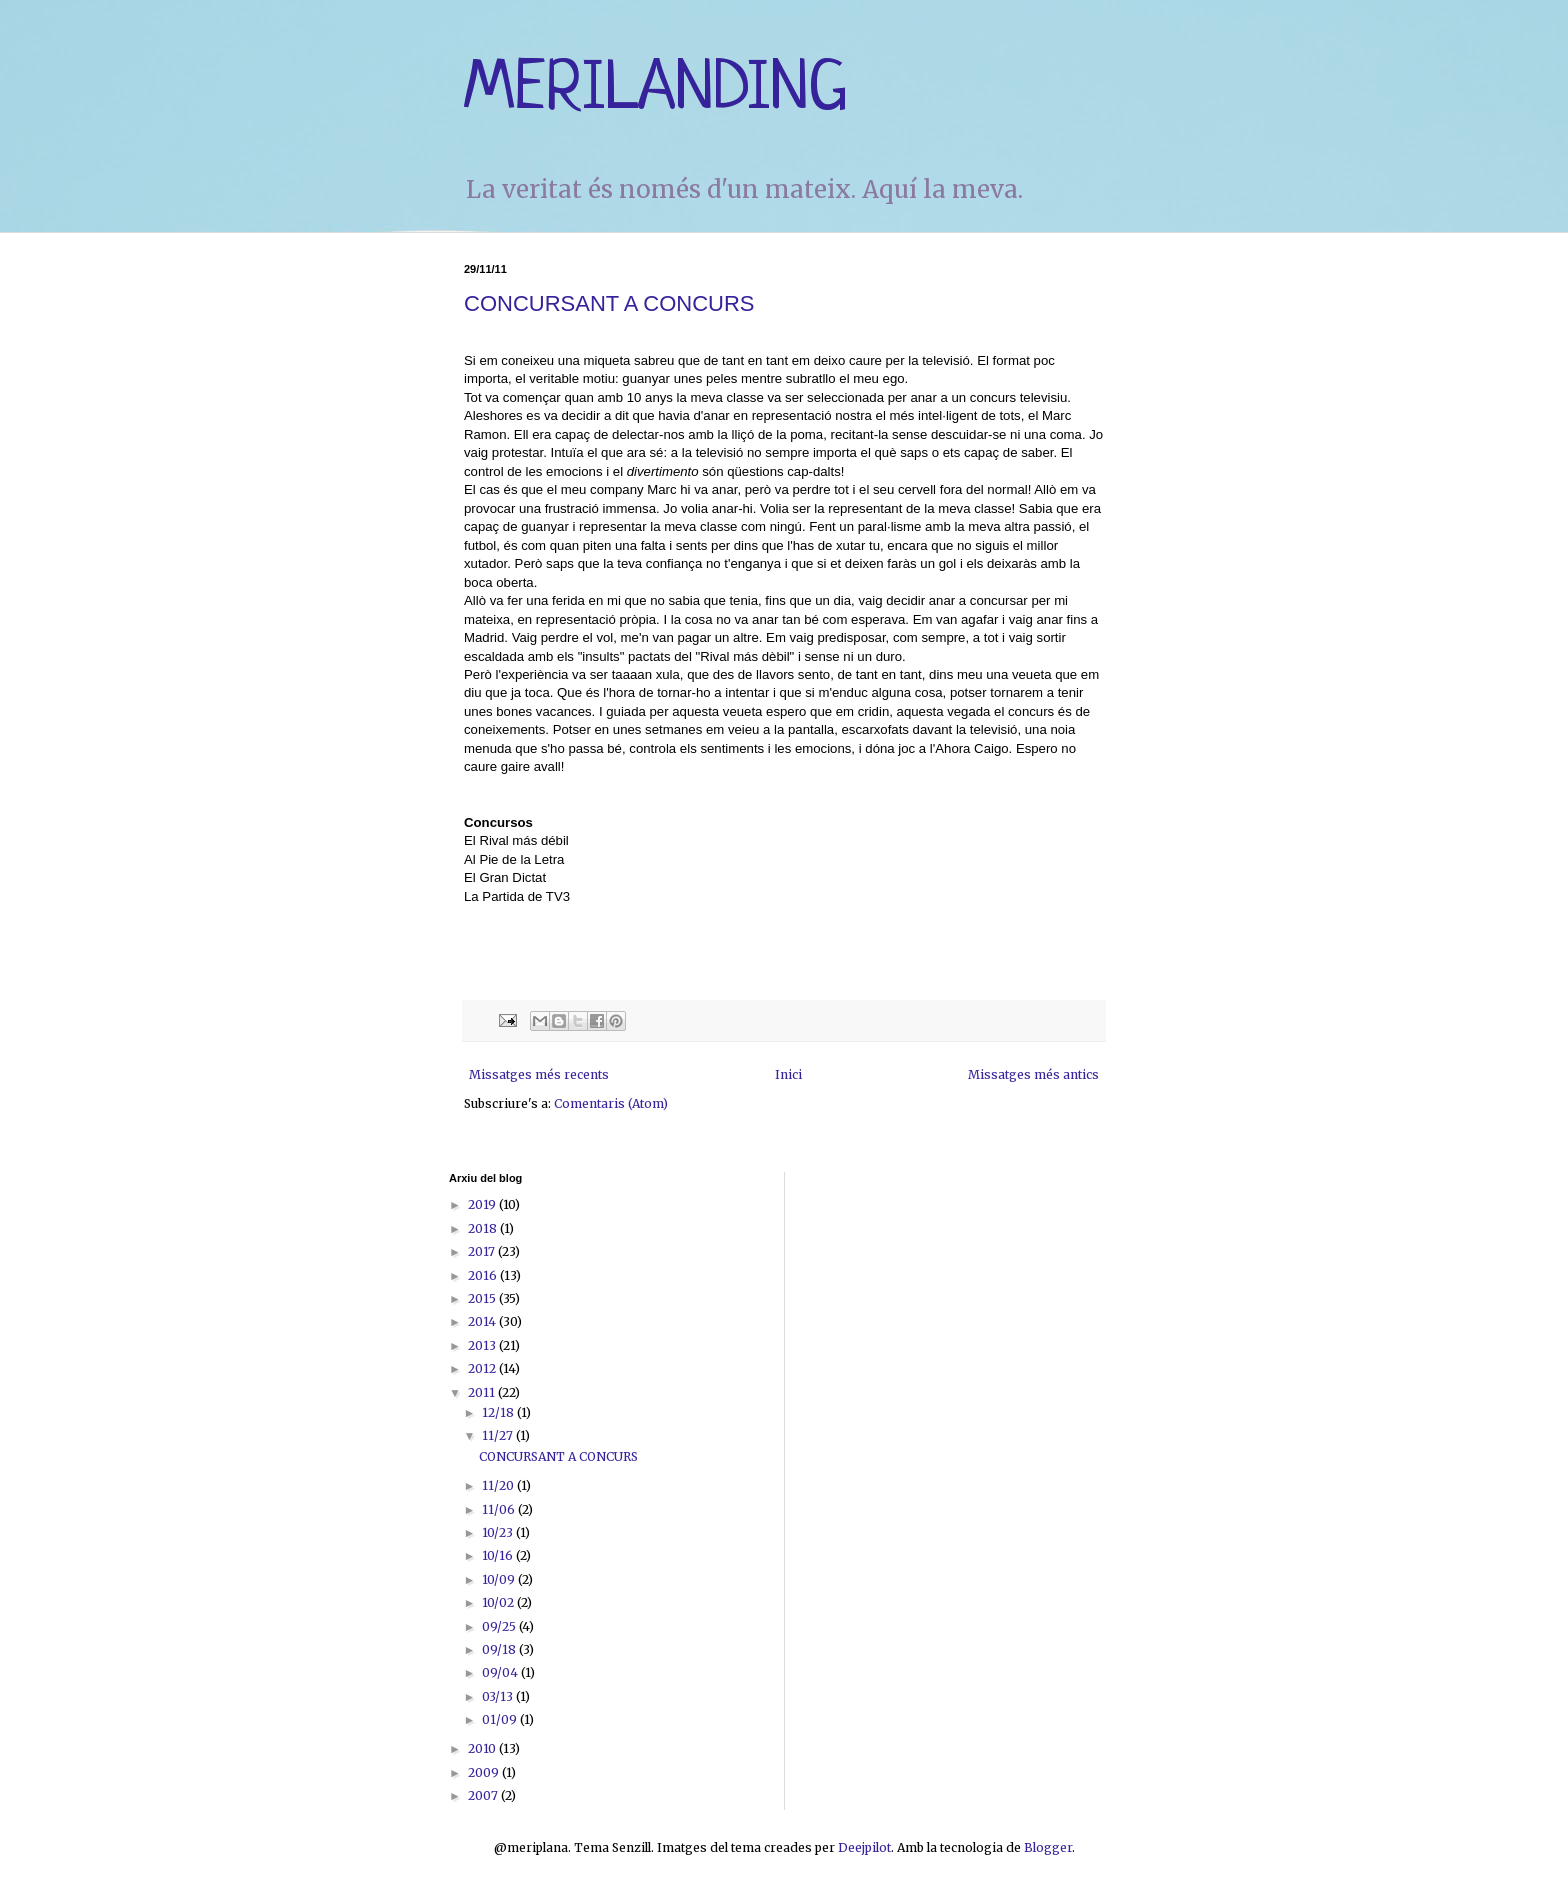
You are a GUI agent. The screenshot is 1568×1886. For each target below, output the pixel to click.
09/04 (501, 1672)
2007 (484, 1795)
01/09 (501, 1719)
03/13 (499, 1696)
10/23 (499, 1532)
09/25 (500, 1626)
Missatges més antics (1033, 1074)
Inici (788, 1074)
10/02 (499, 1602)
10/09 (500, 1579)
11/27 (499, 1435)
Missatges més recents (539, 1074)
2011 (483, 1392)
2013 (483, 1345)
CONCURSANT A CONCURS (609, 303)
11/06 (500, 1509)
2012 (483, 1368)
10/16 (499, 1555)
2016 (484, 1275)
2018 (484, 1228)
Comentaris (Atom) (611, 1103)
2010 (483, 1748)
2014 (483, 1321)
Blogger (1048, 1847)
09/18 (500, 1649)
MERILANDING (656, 90)
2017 (483, 1251)
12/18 (499, 1412)
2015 (483, 1298)
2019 (483, 1204)
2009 (485, 1772)
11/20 (499, 1485)
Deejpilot (864, 1847)
